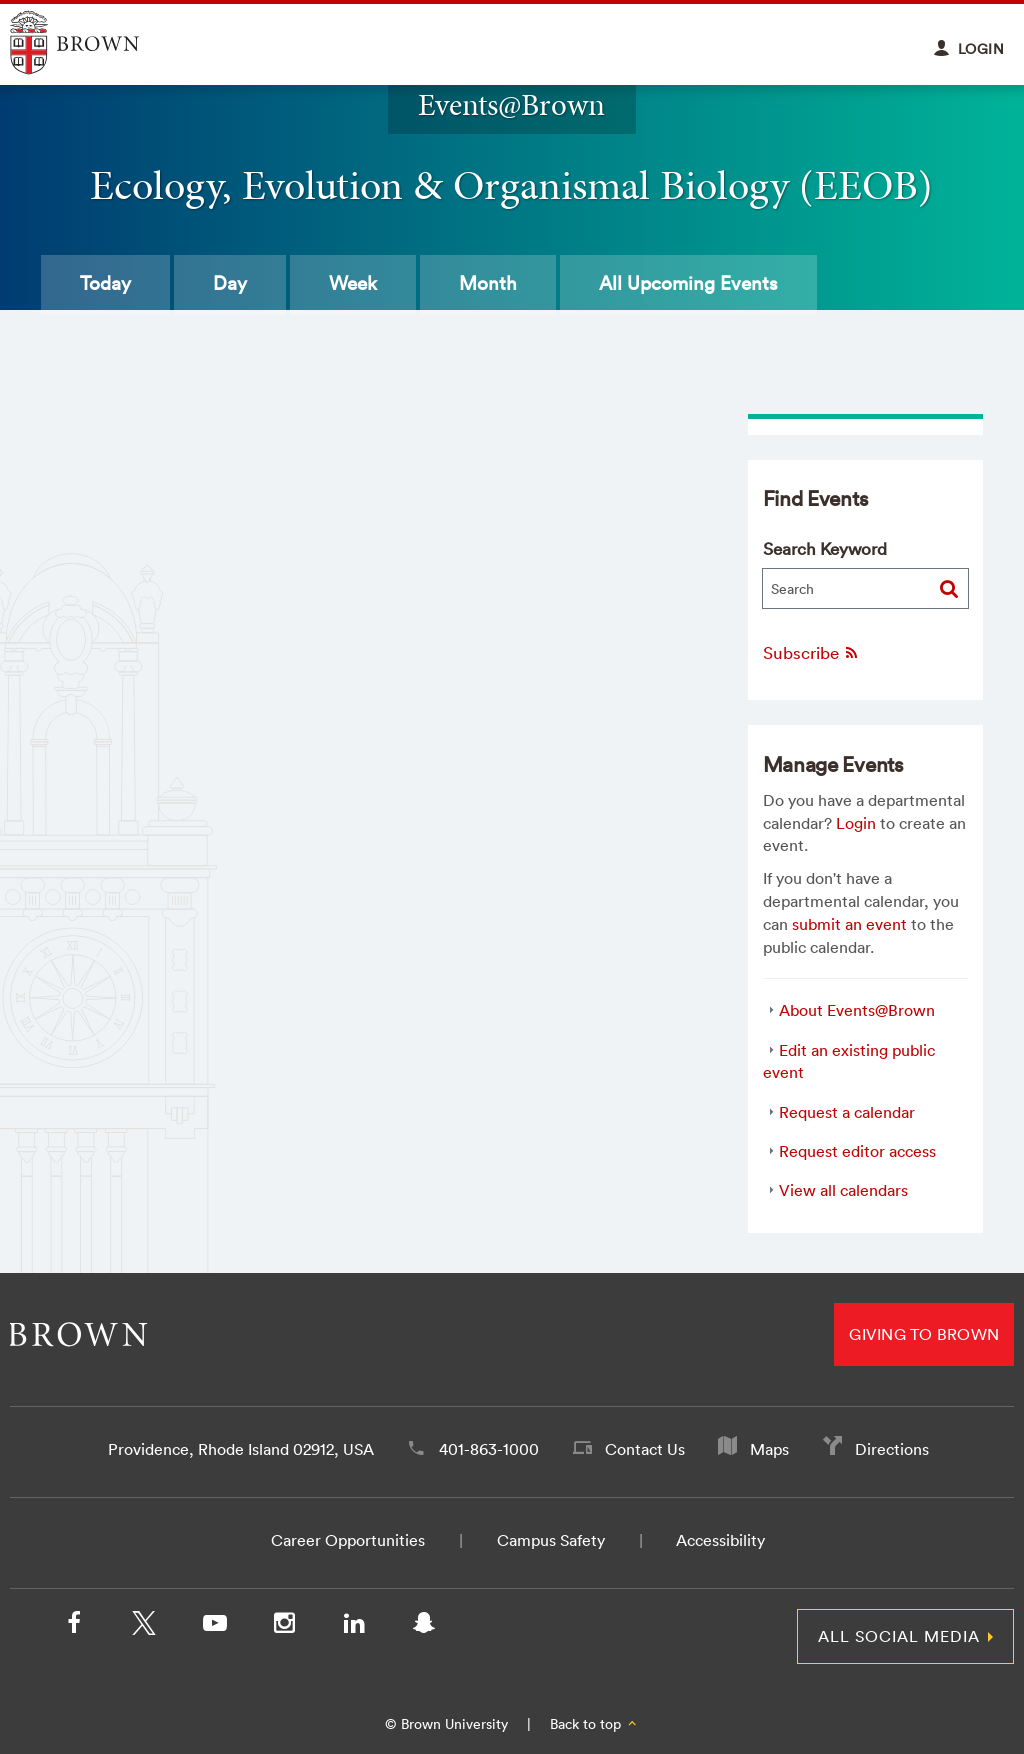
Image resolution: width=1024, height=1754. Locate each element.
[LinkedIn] (354, 1627)
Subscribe (811, 652)
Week (353, 283)
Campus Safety (551, 1540)
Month (488, 283)
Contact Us (645, 1449)
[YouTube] (214, 1627)
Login (856, 823)
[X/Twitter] (144, 1627)
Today (105, 283)
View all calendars (843, 1190)
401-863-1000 (489, 1449)
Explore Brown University (97, 42)
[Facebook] (74, 1627)
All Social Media (899, 1636)
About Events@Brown (857, 1010)
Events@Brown (512, 105)
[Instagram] (284, 1627)
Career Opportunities (348, 1540)
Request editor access (857, 1151)
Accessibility (720, 1540)
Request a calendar (847, 1112)
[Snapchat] (424, 1627)
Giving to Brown (924, 1334)
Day (230, 283)
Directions (892, 1449)
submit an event (849, 924)
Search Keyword (825, 548)
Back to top (594, 1724)
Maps (769, 1449)
